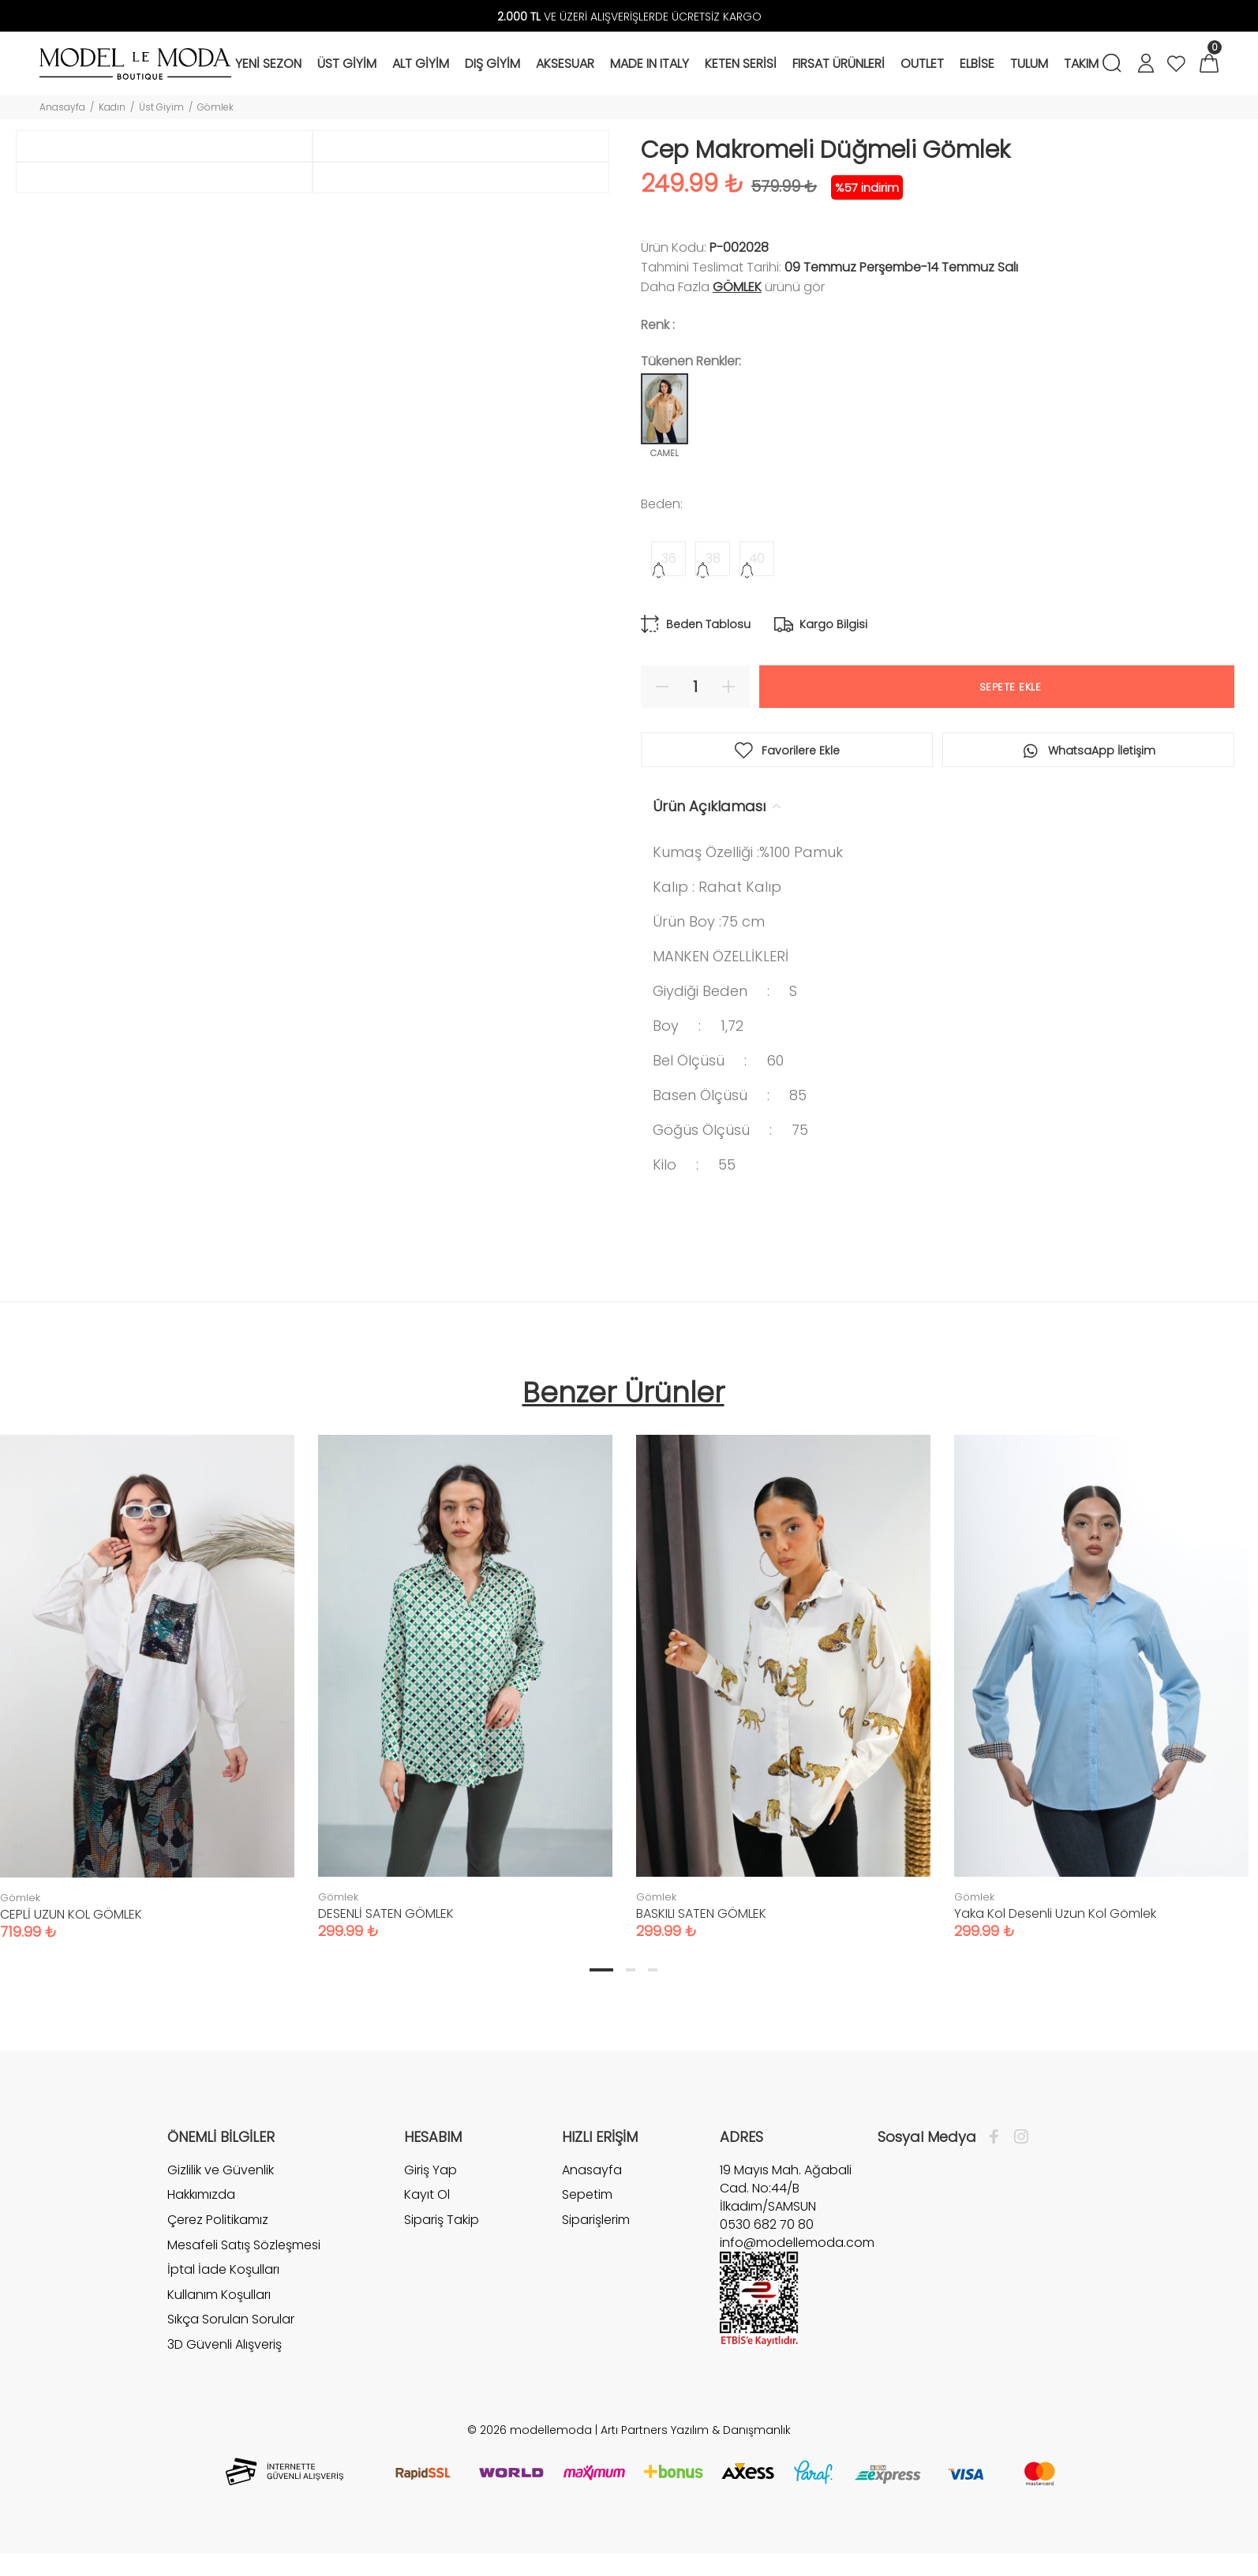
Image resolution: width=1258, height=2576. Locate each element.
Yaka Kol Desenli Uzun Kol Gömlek (1055, 1913)
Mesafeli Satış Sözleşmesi (243, 2245)
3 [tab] (652, 1969)
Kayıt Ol (427, 2194)
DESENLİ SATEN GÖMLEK (386, 1913)
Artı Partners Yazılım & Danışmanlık (696, 2430)
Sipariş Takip (441, 2220)
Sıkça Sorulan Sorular (230, 2319)
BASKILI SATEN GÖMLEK (701, 1913)
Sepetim (587, 2194)
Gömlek (215, 107)
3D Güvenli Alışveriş (224, 2344)
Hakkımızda (201, 2194)
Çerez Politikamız (217, 2220)
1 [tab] (601, 1969)
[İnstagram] (1017, 2137)
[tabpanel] (465, 1671)
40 (757, 558)
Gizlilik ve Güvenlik (220, 2170)
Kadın (112, 107)
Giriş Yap (430, 2170)
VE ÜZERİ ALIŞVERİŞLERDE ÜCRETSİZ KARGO (629, 16)
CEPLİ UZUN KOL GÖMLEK (71, 1914)
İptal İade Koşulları (223, 2269)
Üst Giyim (161, 107)
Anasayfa (62, 107)
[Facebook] (998, 2137)
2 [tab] (630, 1969)
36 (668, 558)
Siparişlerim (596, 2220)
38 (713, 558)
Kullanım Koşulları (219, 2295)
